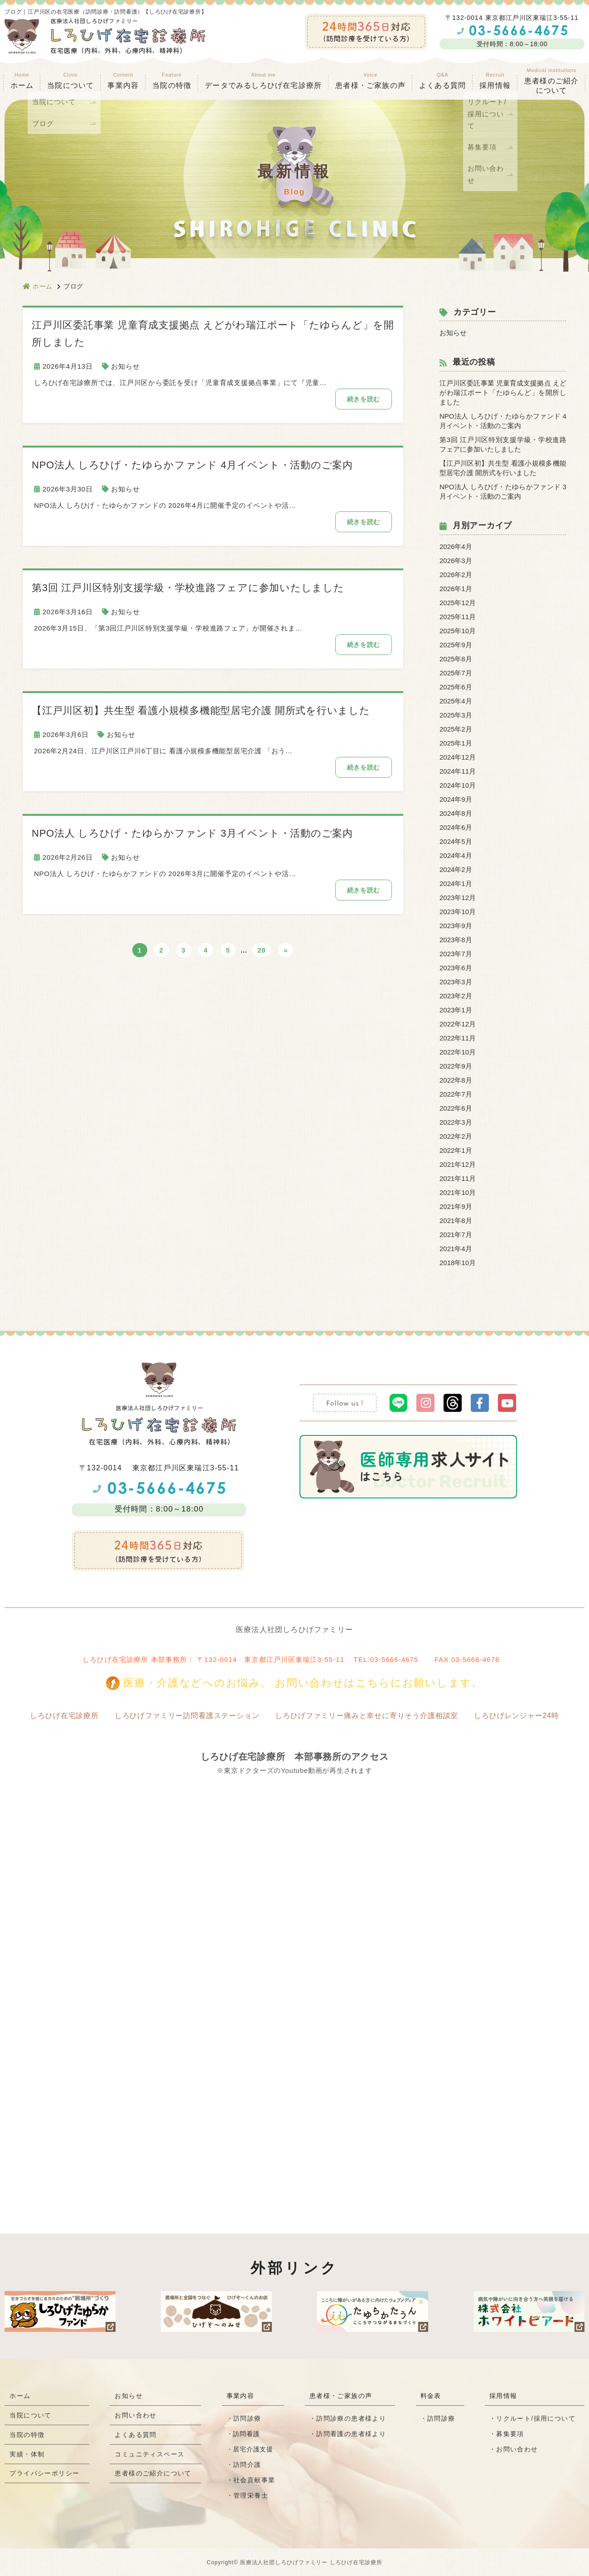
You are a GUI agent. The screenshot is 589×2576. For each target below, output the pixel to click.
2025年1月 (455, 743)
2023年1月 (455, 1010)
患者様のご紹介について (154, 2484)
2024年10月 (457, 785)
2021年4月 (455, 1248)
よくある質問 (442, 80)
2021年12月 (457, 1164)
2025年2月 (455, 729)
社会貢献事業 (255, 2480)
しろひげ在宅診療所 (59, 1715)
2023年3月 (455, 982)
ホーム (22, 80)
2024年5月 (455, 841)
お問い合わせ (136, 2418)
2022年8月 (455, 1080)
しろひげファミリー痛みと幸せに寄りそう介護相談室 (368, 1715)
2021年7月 (455, 1234)
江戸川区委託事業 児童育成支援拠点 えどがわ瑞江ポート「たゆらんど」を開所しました (502, 392)
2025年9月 (455, 645)
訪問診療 (248, 2418)
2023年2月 (455, 996)
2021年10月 (457, 1192)
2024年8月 (455, 813)
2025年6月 (455, 687)
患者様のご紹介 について (551, 81)
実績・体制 (27, 2462)
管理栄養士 (251, 2495)
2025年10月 (457, 631)
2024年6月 (455, 827)
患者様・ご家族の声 (370, 80)
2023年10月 (457, 911)
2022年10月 (457, 1052)
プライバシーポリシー (45, 2484)
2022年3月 (455, 1122)
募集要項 (510, 2433)
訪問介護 (248, 2464)
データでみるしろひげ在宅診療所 (263, 80)
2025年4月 (455, 701)
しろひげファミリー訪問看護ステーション (185, 1715)
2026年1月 (455, 588)
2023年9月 (455, 925)
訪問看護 (247, 2433)
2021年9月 (455, 1206)
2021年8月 (455, 1220)
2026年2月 (455, 574)
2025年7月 (455, 673)
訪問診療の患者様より (351, 2418)
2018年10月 (457, 1262)
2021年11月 (457, 1178)
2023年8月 (455, 940)
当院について (31, 2418)
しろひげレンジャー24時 (521, 1715)
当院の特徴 (171, 80)
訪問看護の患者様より (351, 2433)
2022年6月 (455, 1108)
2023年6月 (455, 968)
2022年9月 (455, 1066)
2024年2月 (455, 869)
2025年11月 (457, 617)
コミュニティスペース (150, 2462)
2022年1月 (455, 1150)
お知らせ (125, 366)
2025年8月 (455, 659)
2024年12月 (457, 757)
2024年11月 (457, 771)
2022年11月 (457, 1038)
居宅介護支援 (253, 2449)
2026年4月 (455, 546)
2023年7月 (455, 954)
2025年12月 (457, 603)
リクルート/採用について (535, 2418)
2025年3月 (455, 715)
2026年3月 (455, 560)
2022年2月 (455, 1136)
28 (261, 952)
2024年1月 (455, 883)
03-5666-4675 (394, 1659)
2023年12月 (457, 897)
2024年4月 (455, 855)
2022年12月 (457, 1024)
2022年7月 (455, 1094)
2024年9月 (455, 799)
